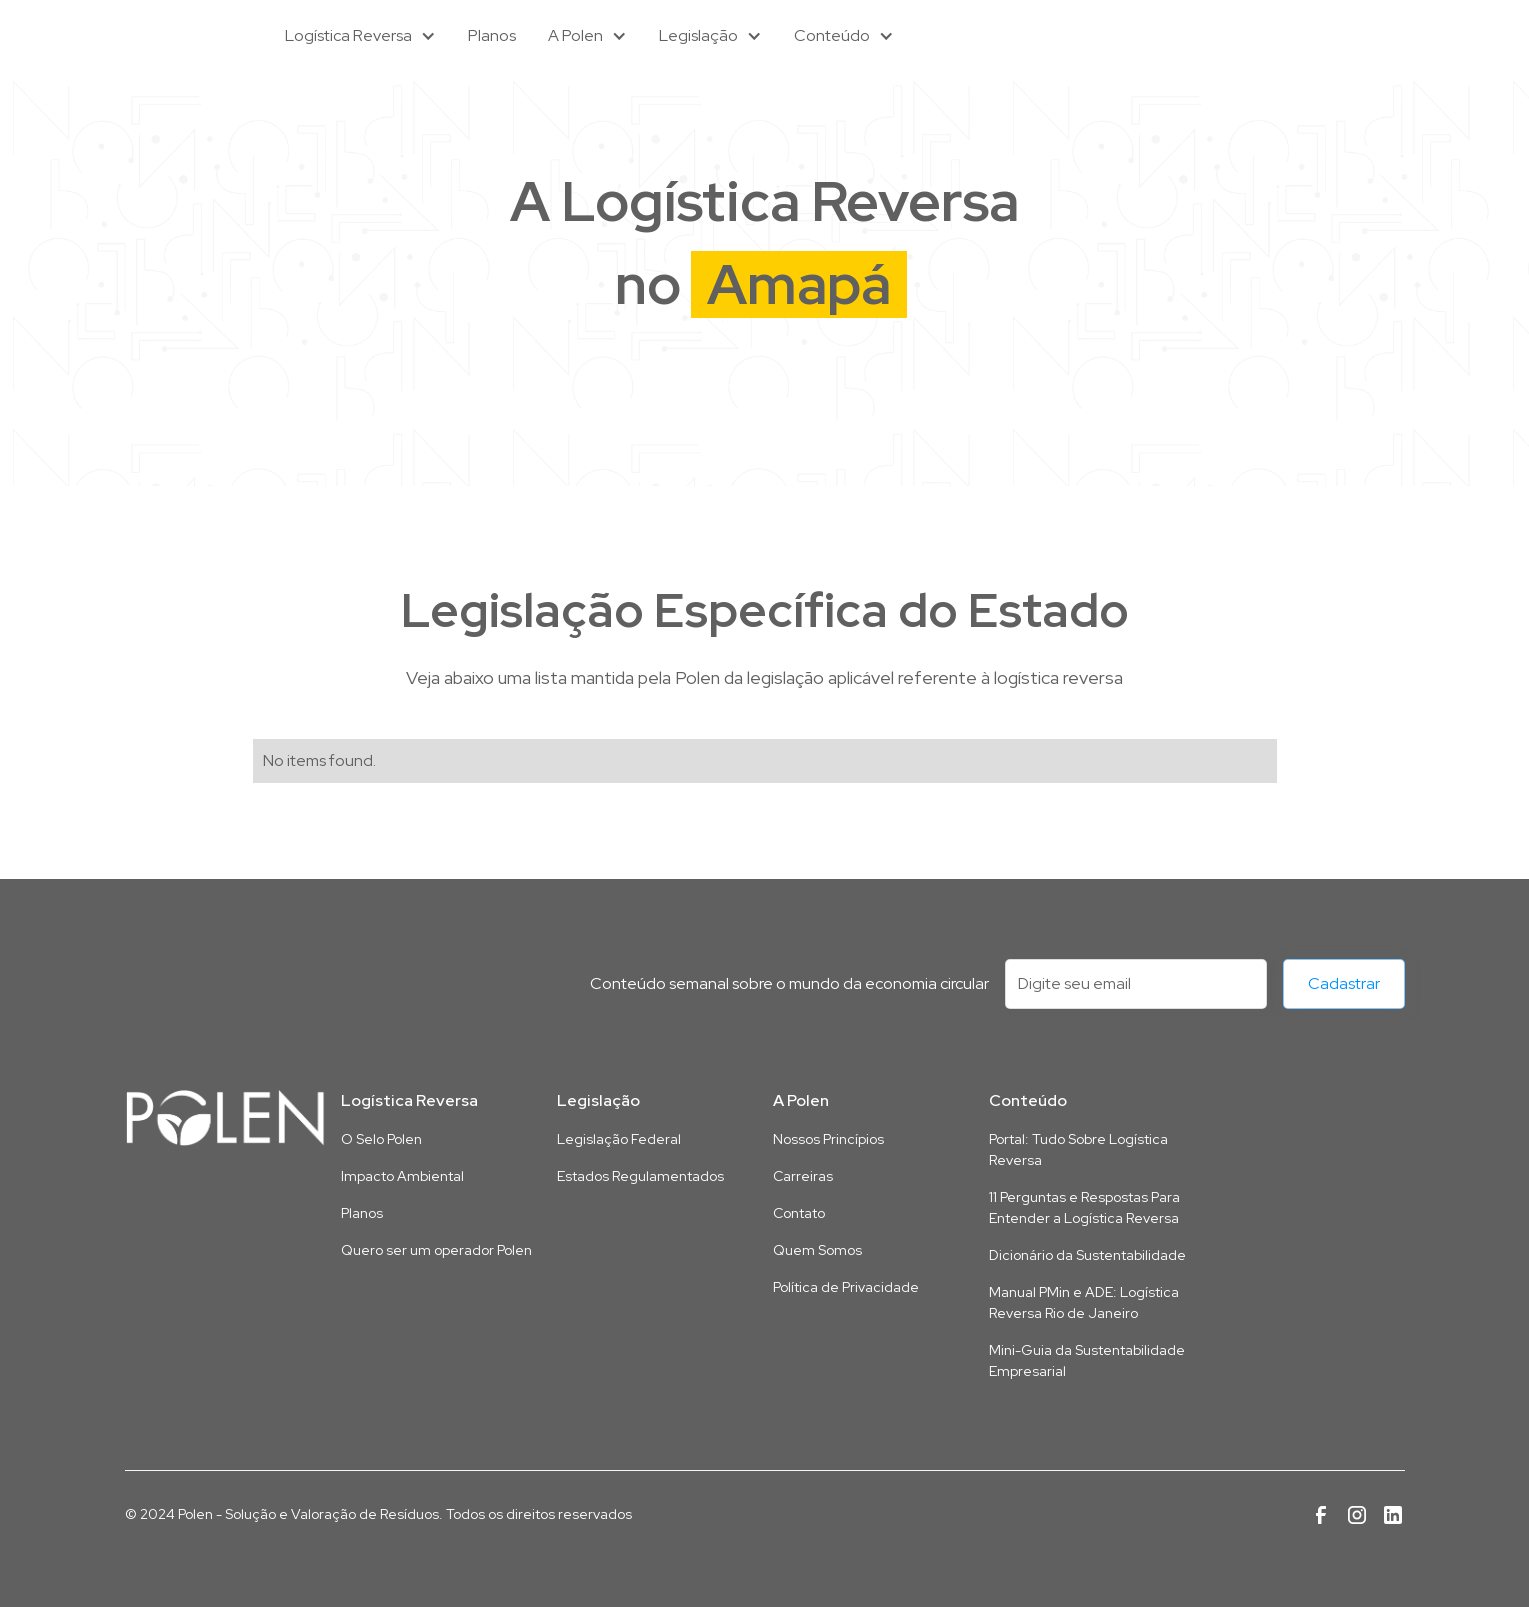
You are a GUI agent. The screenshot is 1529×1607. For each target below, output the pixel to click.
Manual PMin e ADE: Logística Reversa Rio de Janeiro (1084, 1302)
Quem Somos (817, 1250)
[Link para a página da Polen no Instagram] (1357, 1515)
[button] (360, 36)
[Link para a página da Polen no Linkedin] (1393, 1515)
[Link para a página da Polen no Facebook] (1321, 1515)
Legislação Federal (619, 1139)
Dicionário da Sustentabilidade (1087, 1255)
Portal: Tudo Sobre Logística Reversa (1078, 1149)
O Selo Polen (381, 1139)
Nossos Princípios (828, 1139)
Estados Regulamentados (640, 1176)
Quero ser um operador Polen (436, 1250)
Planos (492, 35)
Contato (799, 1213)
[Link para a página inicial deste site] (225, 1118)
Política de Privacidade (846, 1287)
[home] (185, 36)
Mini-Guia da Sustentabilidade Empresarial (1087, 1360)
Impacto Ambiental (402, 1176)
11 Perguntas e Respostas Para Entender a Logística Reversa (1084, 1207)
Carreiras (803, 1176)
